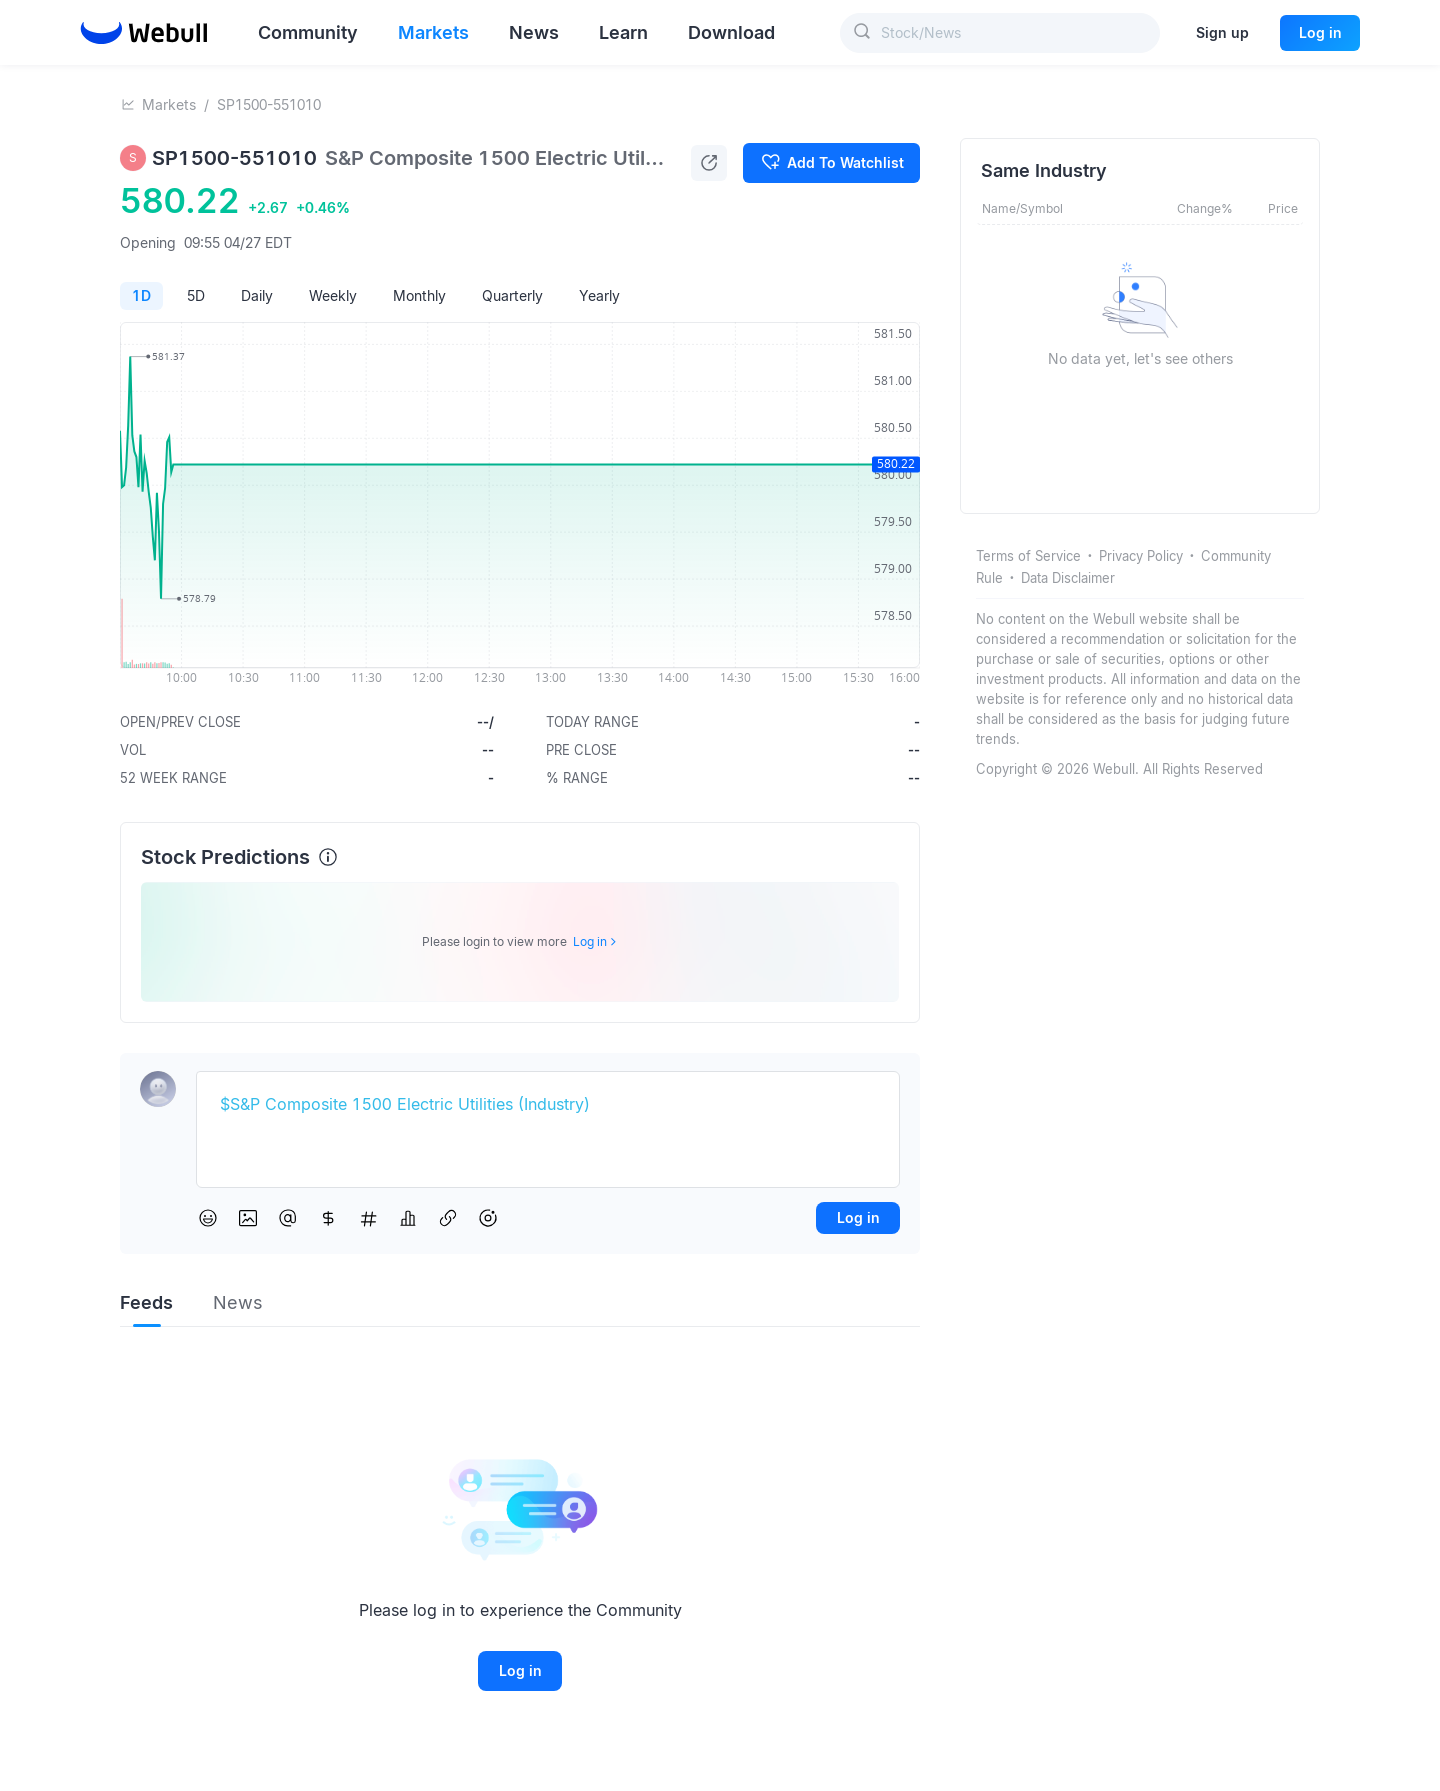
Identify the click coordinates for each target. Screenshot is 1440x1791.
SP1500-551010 (269, 104)
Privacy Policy (1141, 556)
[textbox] (548, 1105)
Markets (169, 104)
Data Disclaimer (1068, 578)
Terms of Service (1028, 556)
